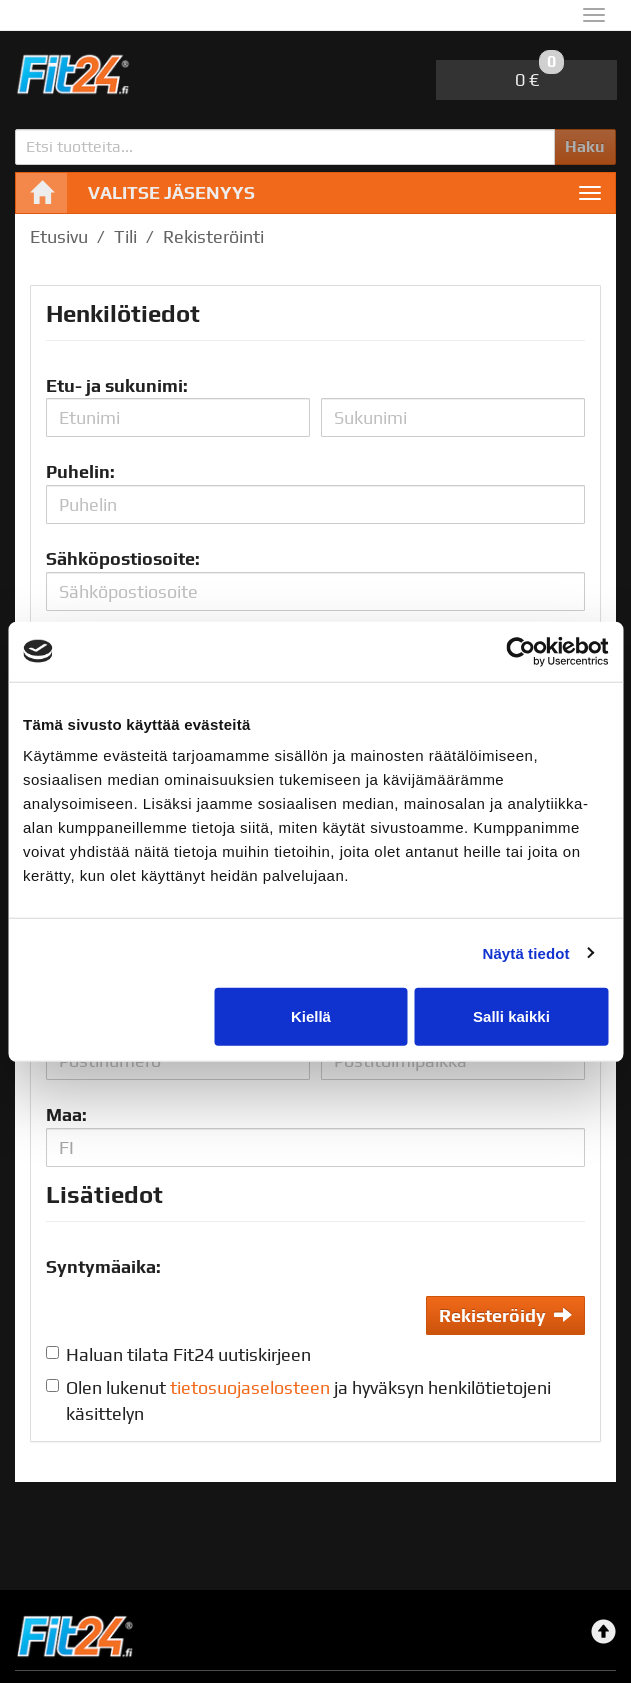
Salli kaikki (511, 1016)
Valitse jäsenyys (171, 192)
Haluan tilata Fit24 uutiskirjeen (188, 1354)
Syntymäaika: (103, 1266)
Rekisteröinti (213, 236)
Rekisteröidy (505, 1315)
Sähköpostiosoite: (123, 558)
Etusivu (59, 236)
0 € (539, 75)
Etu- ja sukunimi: (117, 385)
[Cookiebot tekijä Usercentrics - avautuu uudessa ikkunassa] (520, 651)
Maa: (66, 1114)
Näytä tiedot (526, 952)
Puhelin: (80, 471)
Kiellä (311, 1016)
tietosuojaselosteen (250, 1387)
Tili (125, 236)
